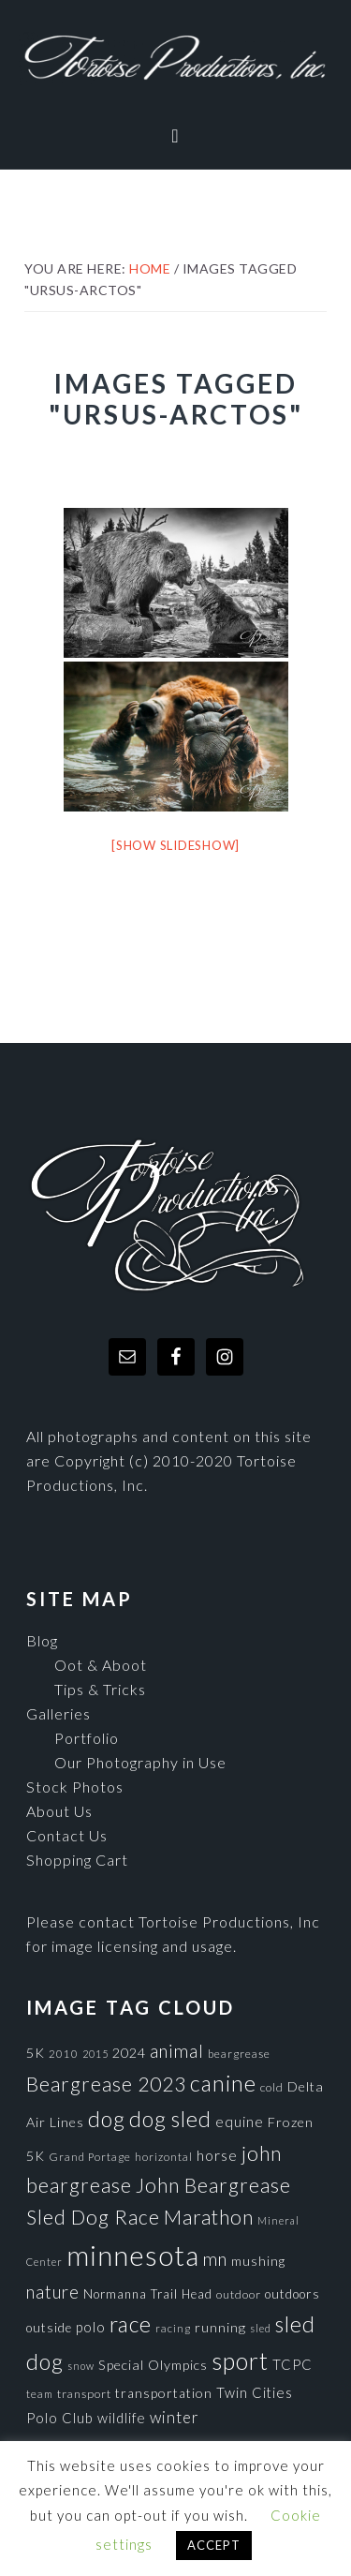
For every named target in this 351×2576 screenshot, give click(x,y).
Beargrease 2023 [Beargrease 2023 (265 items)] (106, 2083)
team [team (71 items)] (39, 2393)
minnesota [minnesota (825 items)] (132, 2255)
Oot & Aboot (100, 1665)
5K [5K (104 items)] (35, 2053)
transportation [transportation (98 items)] (163, 2393)
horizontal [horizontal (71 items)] (164, 2156)
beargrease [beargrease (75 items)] (239, 2054)
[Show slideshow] (175, 845)
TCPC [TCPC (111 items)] (292, 2364)
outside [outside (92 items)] (49, 2327)
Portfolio (86, 1738)
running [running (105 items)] (220, 2327)
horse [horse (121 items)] (217, 2155)
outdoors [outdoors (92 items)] (292, 2293)
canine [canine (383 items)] (223, 2083)
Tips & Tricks (100, 1689)
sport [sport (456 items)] (240, 2360)
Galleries (58, 1713)
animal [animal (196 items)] (177, 2051)
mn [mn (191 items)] (215, 2259)
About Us (59, 1811)
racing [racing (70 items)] (173, 2328)
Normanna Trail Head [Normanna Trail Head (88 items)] (147, 2293)
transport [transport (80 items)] (84, 2394)
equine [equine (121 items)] (239, 2121)
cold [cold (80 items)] (272, 2087)
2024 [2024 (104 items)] (129, 2053)
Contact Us (67, 1835)
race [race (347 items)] (131, 2324)
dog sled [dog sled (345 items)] (170, 2119)
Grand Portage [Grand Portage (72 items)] (90, 2156)
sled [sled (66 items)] (260, 2328)
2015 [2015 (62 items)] (95, 2053)
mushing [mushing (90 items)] (258, 2261)
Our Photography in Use (140, 1762)
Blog (42, 1640)
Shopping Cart (77, 1860)
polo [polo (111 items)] (91, 2326)
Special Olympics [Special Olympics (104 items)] (153, 2365)
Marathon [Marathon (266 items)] (209, 2217)
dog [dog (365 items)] (106, 2119)
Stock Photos (75, 1786)
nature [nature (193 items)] (53, 2291)
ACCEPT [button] (214, 2545)
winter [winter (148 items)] (174, 2417)
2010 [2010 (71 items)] (64, 2053)
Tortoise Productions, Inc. (175, 58)
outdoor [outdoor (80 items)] (238, 2294)
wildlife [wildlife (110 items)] (121, 2417)
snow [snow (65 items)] (81, 2366)
